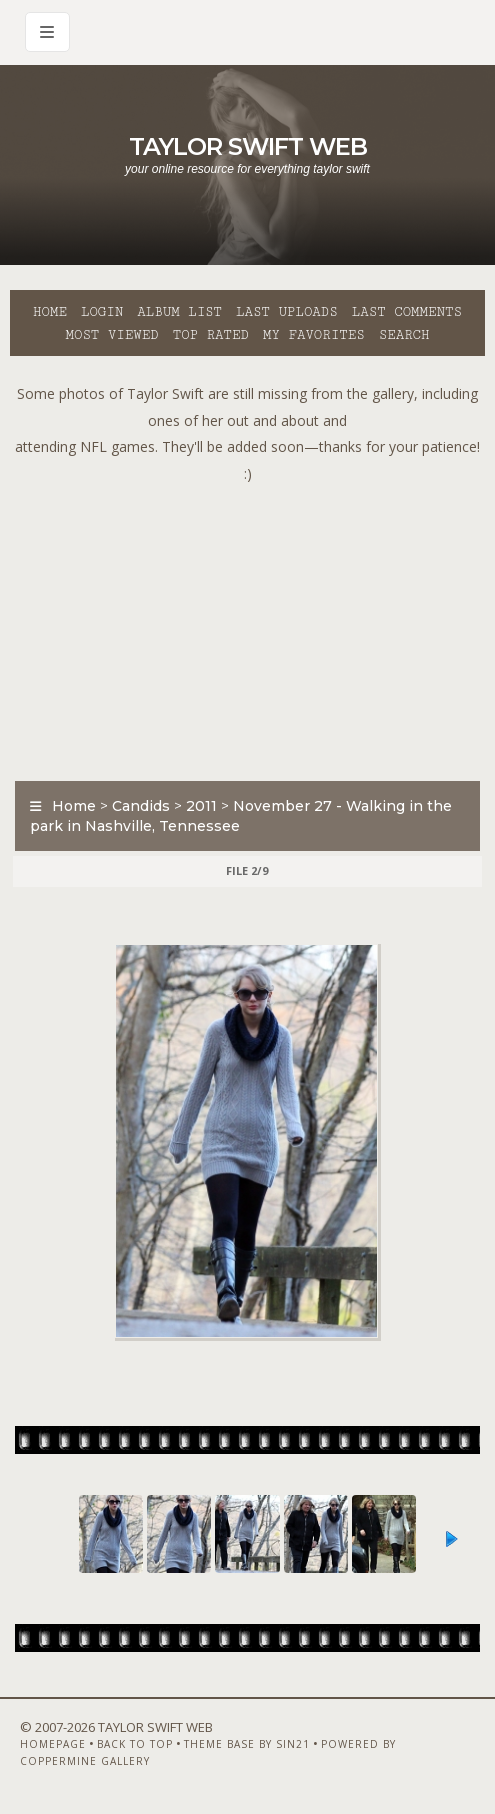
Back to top (135, 1744)
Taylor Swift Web (248, 146)
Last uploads (287, 312)
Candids (141, 806)
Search (404, 335)
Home (50, 312)
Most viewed (111, 335)
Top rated (211, 335)
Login (102, 312)
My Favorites (314, 335)
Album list (179, 312)
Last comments (407, 312)
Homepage (53, 1744)
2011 (201, 806)
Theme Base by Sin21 (247, 1744)
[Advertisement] (252, 627)
